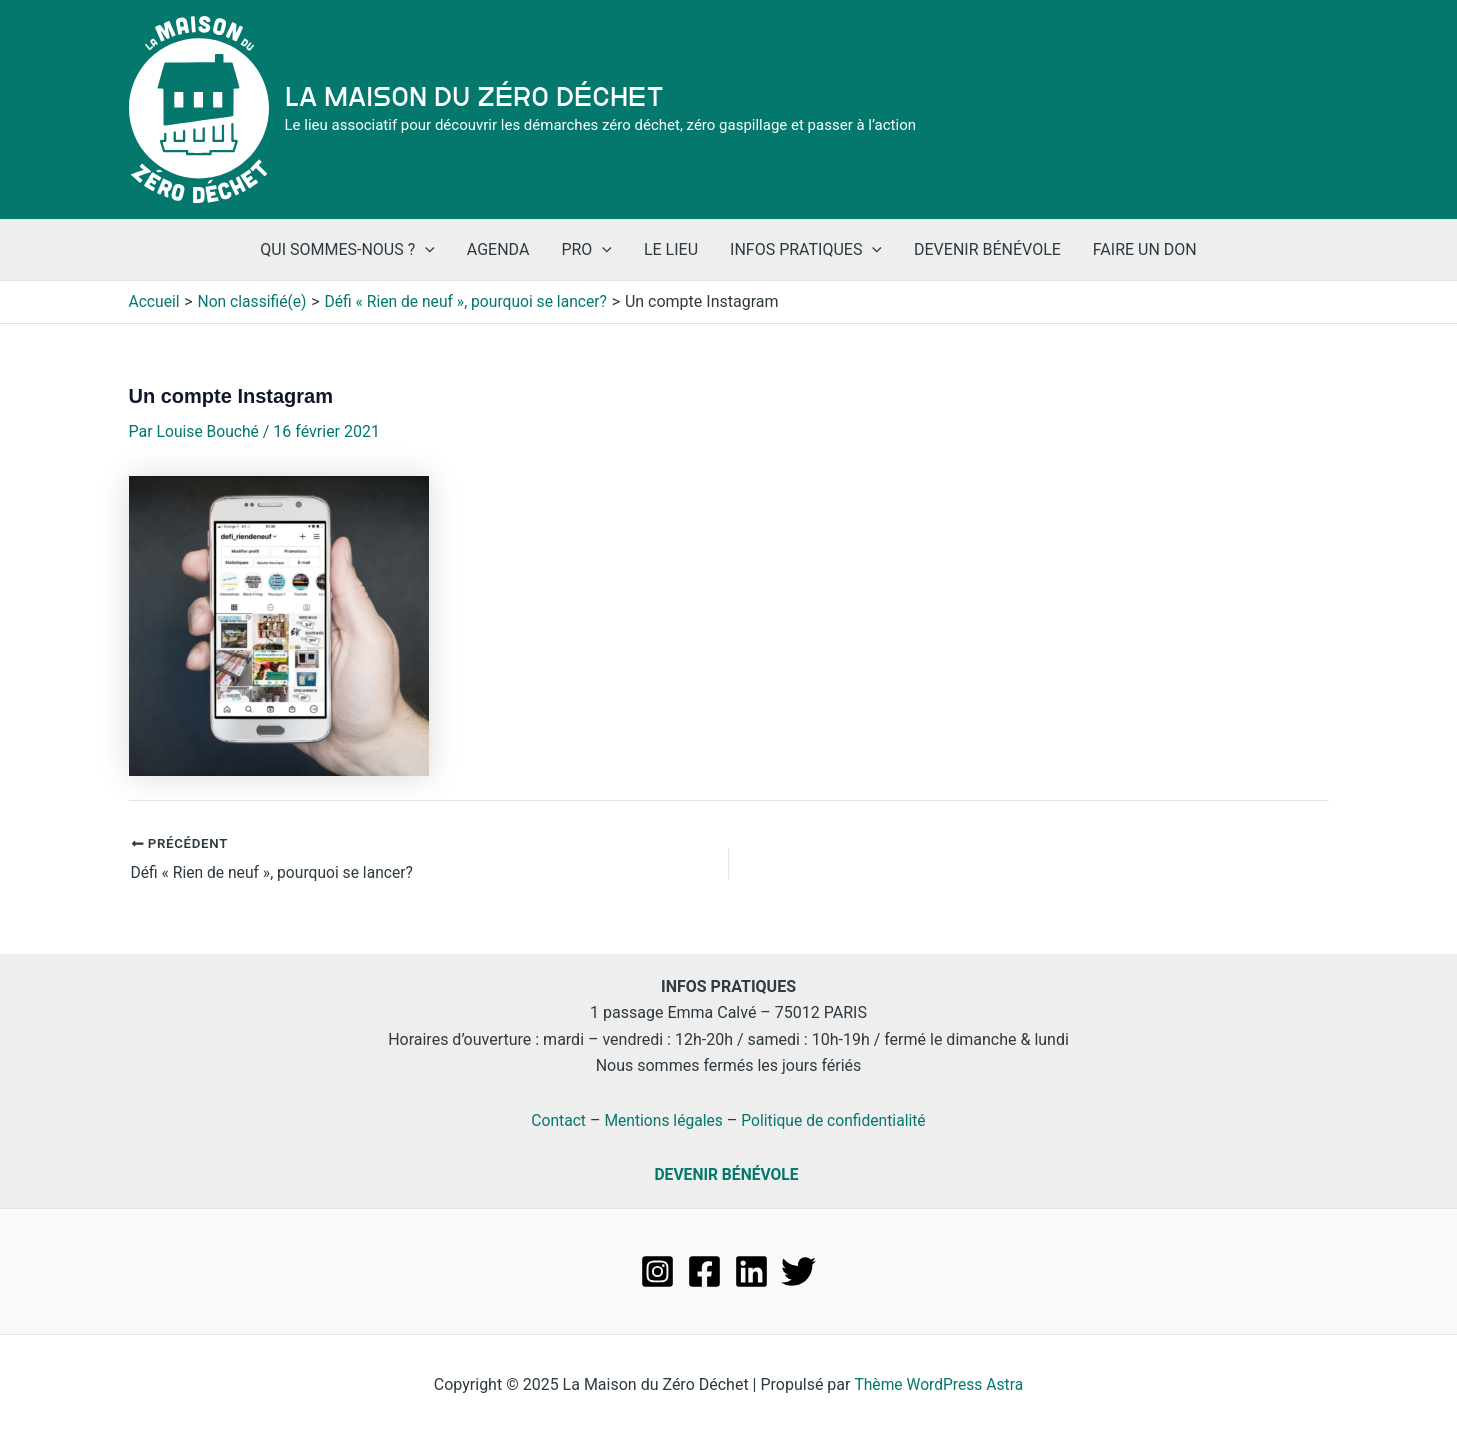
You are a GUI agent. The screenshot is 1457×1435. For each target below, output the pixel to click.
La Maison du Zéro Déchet (474, 97)
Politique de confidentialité (835, 1119)
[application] (425, 250)
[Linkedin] (751, 1271)
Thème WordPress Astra (938, 1384)
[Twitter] (798, 1271)
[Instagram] (657, 1271)
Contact (555, 1119)
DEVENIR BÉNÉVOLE (727, 1174)
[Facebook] (704, 1271)
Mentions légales (661, 1119)
